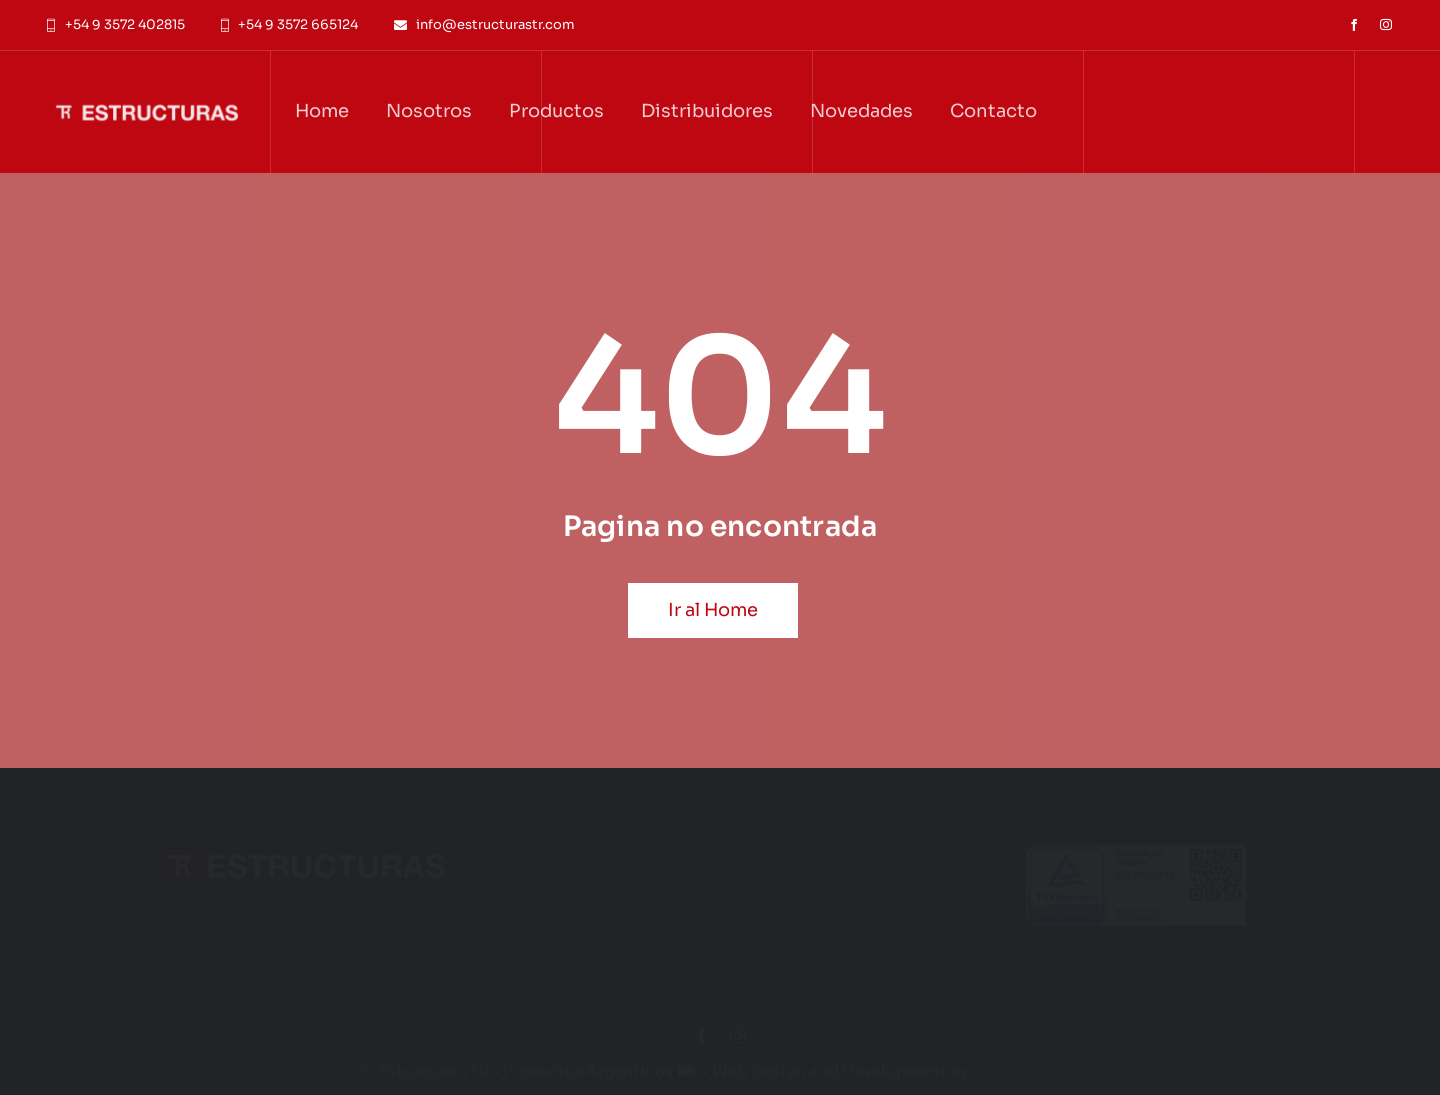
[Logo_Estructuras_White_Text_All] (145, 78)
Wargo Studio (1025, 1061)
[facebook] (1354, 25)
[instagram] (1386, 25)
